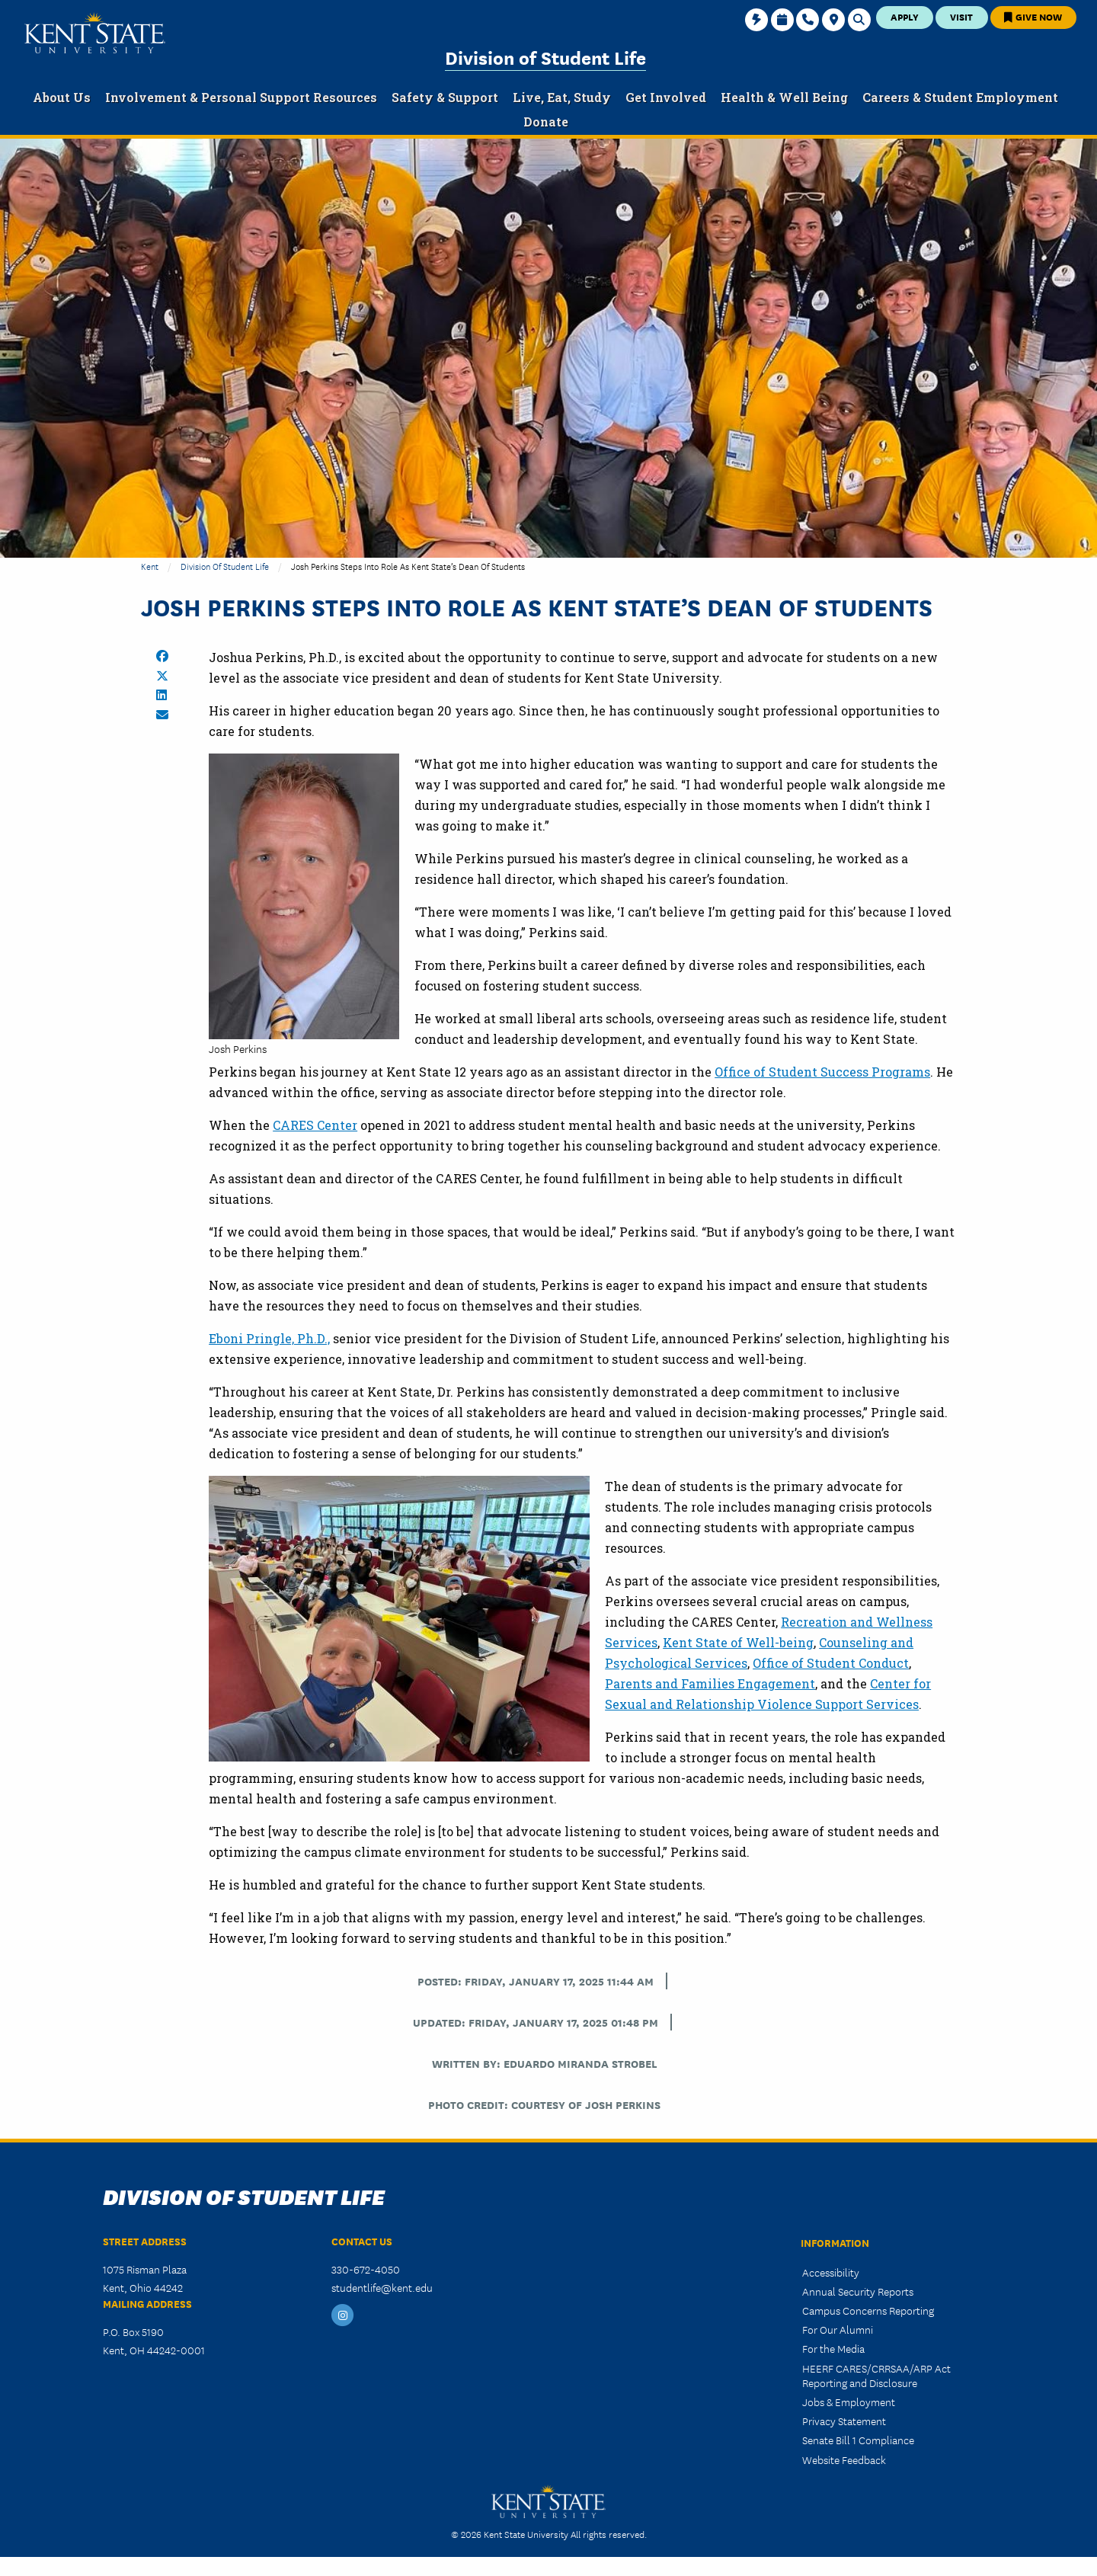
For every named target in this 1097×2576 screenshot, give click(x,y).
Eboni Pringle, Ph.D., (269, 1338)
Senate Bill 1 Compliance (858, 2439)
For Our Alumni (837, 2329)
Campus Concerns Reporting (868, 2310)
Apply (905, 16)
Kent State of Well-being (738, 1642)
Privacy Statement (844, 2420)
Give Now (1033, 16)
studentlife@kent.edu (382, 2287)
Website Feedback (844, 2459)
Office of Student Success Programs (822, 1072)
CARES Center (315, 1125)
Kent (149, 565)
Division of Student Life (545, 56)
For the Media (833, 2348)
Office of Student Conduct (831, 1663)
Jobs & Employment (848, 2401)
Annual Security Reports (857, 2291)
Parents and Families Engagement (710, 1683)
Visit (961, 16)
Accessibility (830, 2272)
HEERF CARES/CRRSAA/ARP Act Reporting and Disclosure (876, 2375)
